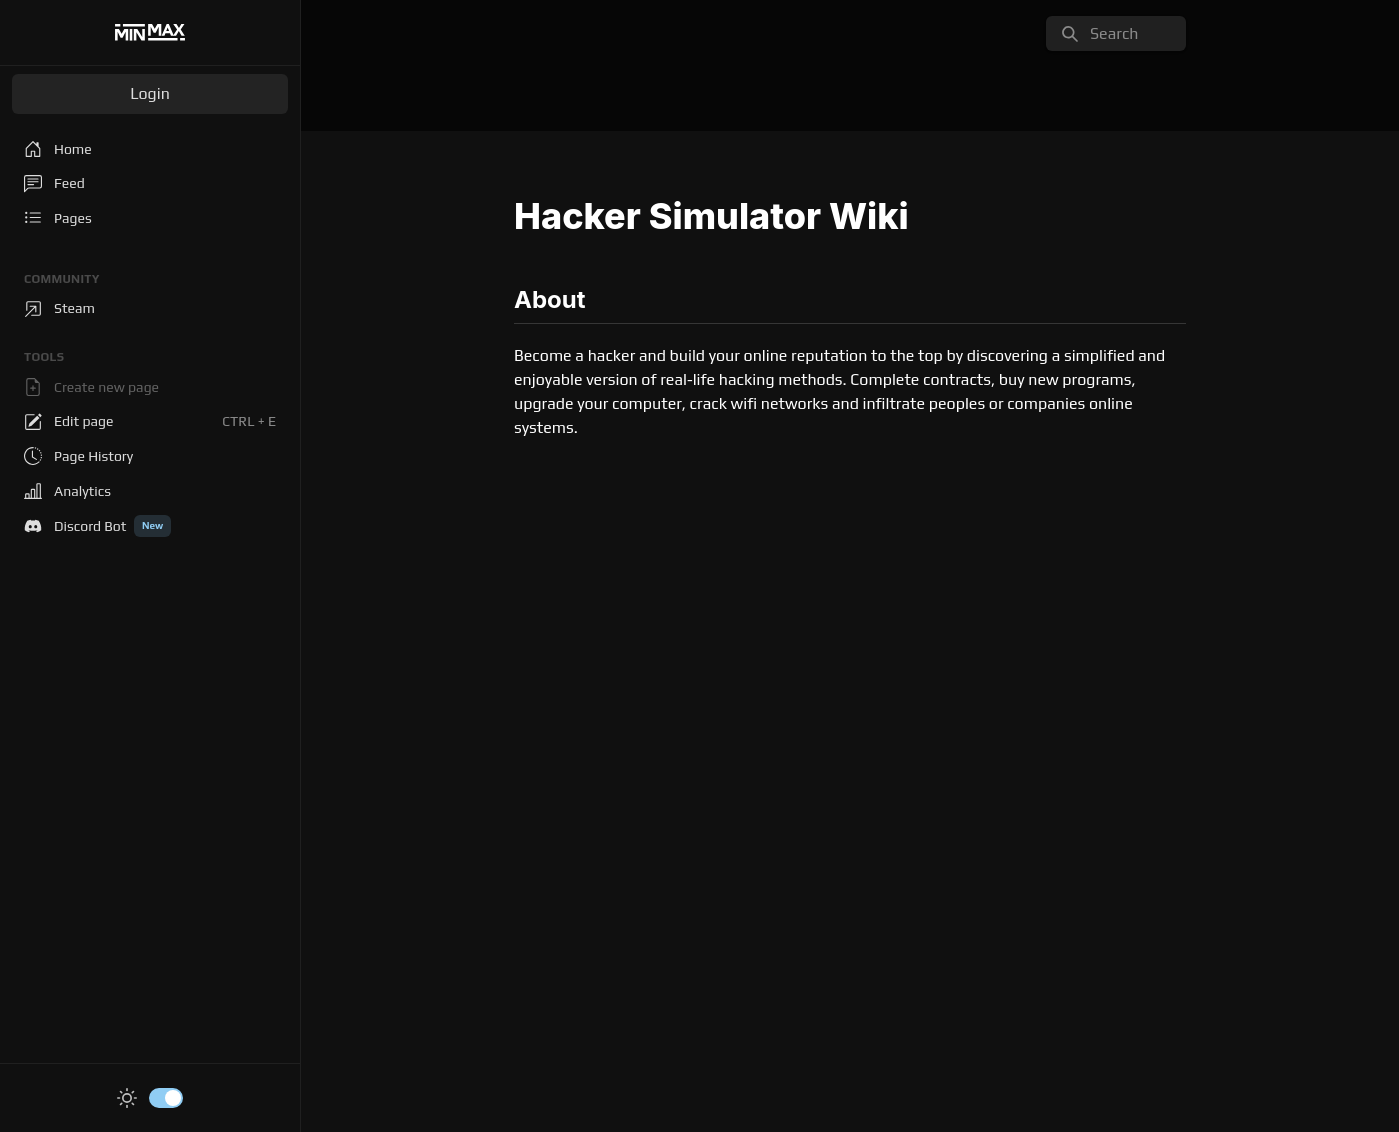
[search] (1116, 33)
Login (150, 93)
